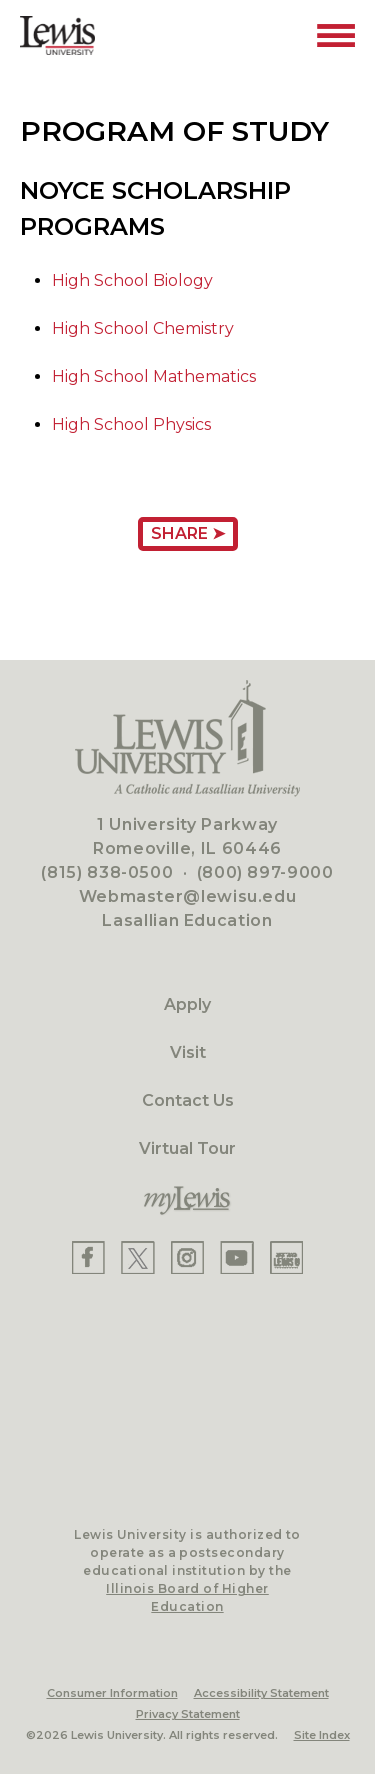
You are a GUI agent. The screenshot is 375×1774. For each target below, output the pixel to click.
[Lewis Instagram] (187, 1257)
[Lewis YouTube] (237, 1257)
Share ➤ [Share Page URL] (188, 533)
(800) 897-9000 (265, 872)
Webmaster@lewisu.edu (188, 896)
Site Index (322, 1735)
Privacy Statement (188, 1714)
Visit (188, 1052)
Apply (187, 1004)
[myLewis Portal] (187, 1201)
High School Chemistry (143, 328)
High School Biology (132, 280)
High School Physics (131, 424)
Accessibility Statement (261, 1693)
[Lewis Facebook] (88, 1257)
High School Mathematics (154, 376)
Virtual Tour (187, 1148)
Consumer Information (112, 1693)
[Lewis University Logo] (57, 35)
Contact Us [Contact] (188, 1100)
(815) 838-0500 (107, 872)
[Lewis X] (138, 1257)
